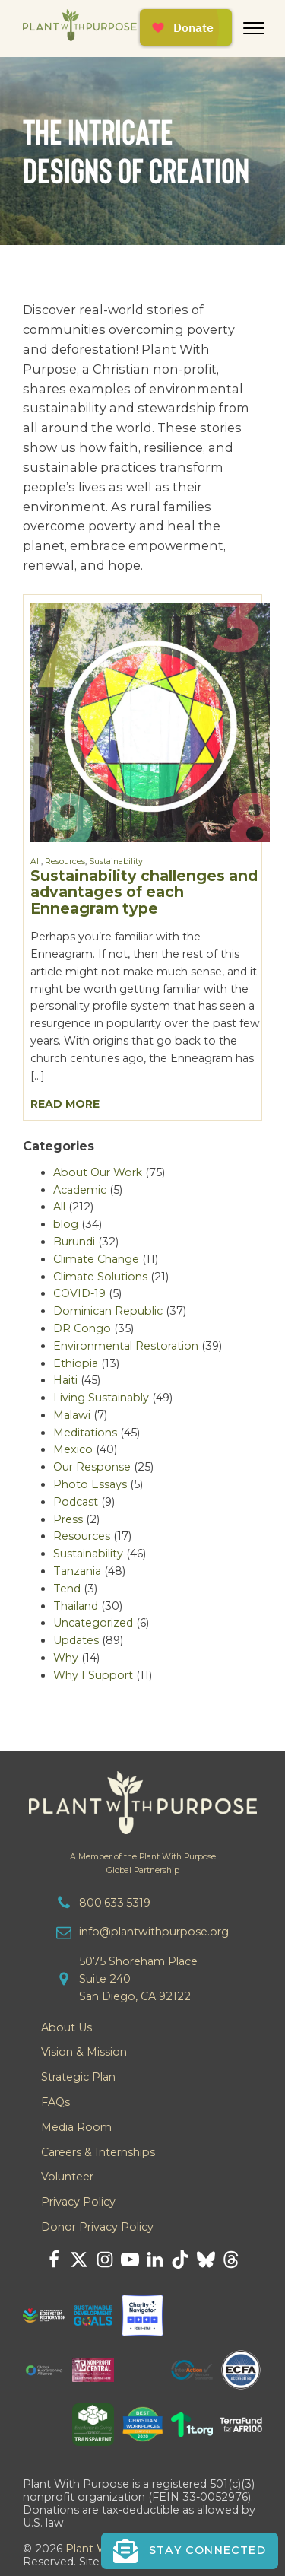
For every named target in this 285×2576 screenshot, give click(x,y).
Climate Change (96, 1259)
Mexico (73, 1449)
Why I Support (93, 1675)
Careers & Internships (98, 2152)
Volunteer (67, 2176)
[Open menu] (254, 28)
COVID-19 (79, 1293)
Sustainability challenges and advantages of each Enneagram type (144, 892)
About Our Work (97, 1172)
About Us (66, 2027)
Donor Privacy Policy (97, 2227)
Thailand (75, 1606)
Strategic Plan (78, 2077)
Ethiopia (75, 1363)
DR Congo (82, 1328)
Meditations (85, 1432)
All (35, 862)
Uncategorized (93, 1623)
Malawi (71, 1415)
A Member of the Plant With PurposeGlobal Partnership (143, 1863)
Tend (67, 1588)
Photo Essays (90, 1484)
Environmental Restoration (125, 1346)
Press (68, 1519)
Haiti (65, 1380)
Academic (79, 1190)
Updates (76, 1640)
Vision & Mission (84, 2052)
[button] (189, 2551)
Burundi (74, 1241)
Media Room (76, 2127)
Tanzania (77, 1571)
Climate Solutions (100, 1276)
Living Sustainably (101, 1397)
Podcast (75, 1502)
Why (65, 1658)
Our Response (92, 1467)
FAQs (55, 2102)
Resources (65, 862)
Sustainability (116, 862)
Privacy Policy (78, 2202)
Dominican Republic (108, 1311)
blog (65, 1224)
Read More (65, 1104)
